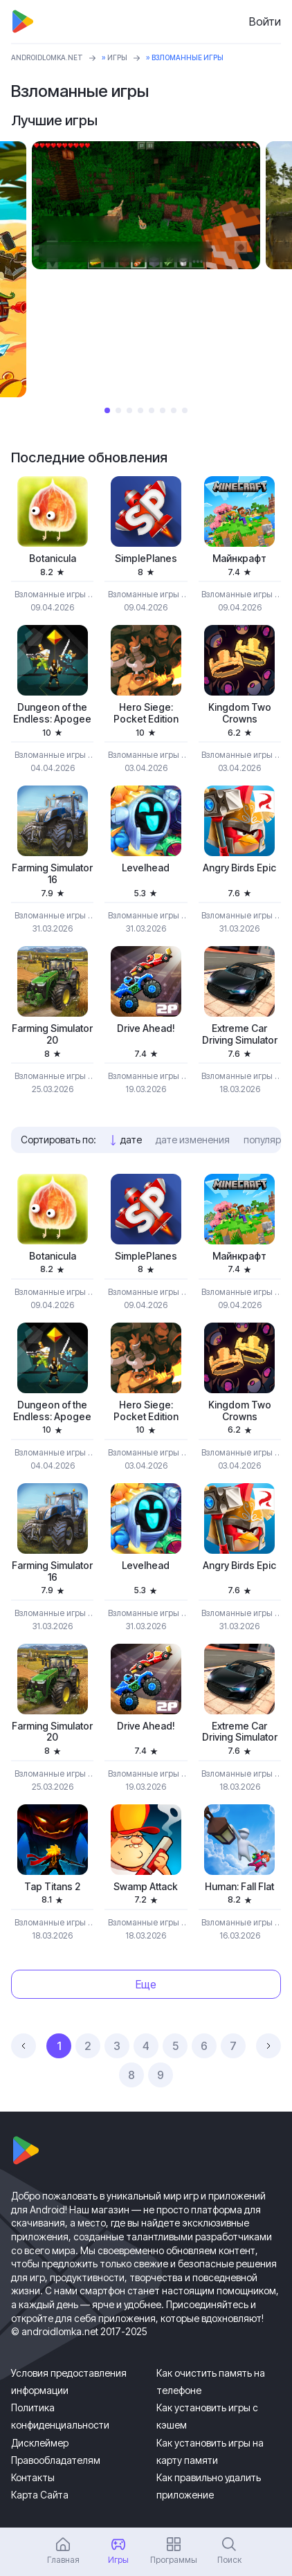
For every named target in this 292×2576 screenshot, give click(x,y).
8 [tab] (185, 410)
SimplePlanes (146, 558)
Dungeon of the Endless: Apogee (52, 713)
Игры (117, 57)
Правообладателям (55, 2460)
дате (131, 1139)
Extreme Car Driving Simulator (239, 1034)
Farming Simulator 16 (52, 873)
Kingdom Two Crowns (239, 713)
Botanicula (52, 558)
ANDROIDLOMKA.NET (47, 57)
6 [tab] (162, 410)
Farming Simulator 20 (52, 1034)
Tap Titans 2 (52, 1886)
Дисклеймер (40, 2443)
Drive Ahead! (146, 1028)
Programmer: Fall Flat (239, 1886)
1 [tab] (107, 410)
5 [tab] (151, 410)
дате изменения (193, 1139)
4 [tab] (140, 410)
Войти (265, 21)
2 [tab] (118, 410)
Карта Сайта (40, 2495)
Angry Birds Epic (239, 867)
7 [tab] (173, 410)
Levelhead (146, 867)
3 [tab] (129, 410)
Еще (146, 1984)
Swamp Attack (145, 1886)
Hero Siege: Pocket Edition (146, 713)
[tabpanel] (146, 205)
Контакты (33, 2477)
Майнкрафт (239, 558)
